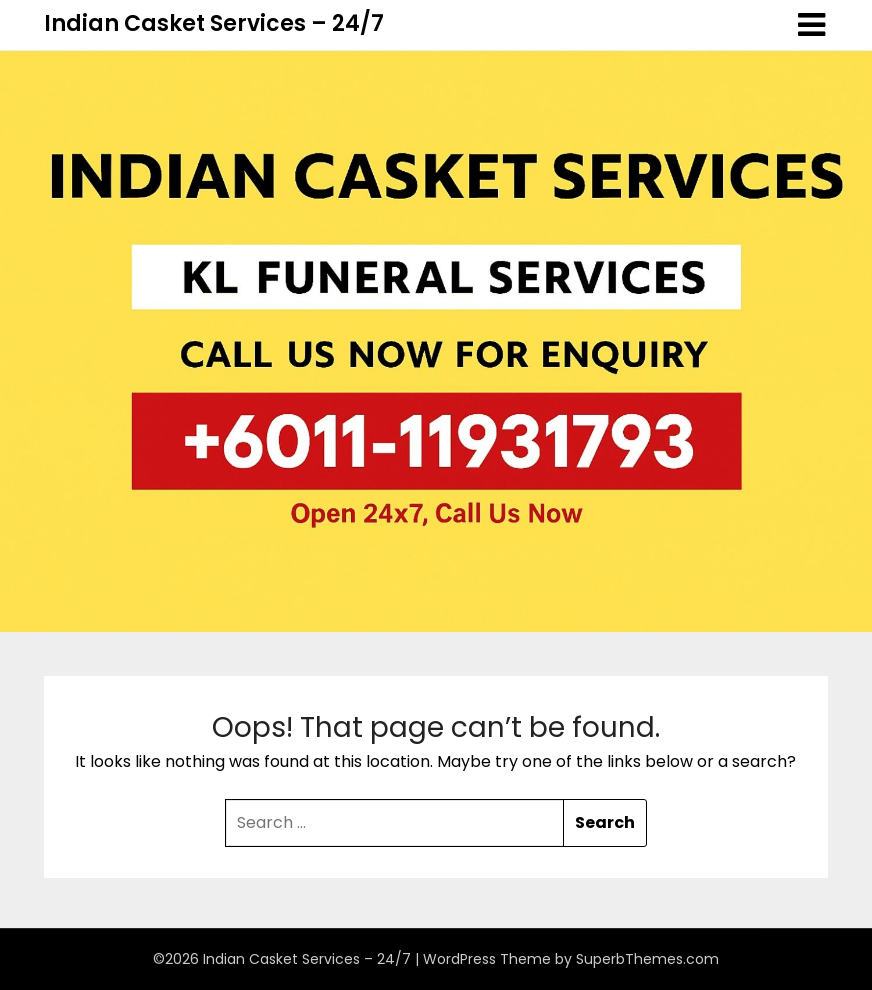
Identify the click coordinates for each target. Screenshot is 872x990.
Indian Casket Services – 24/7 (214, 23)
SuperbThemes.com (647, 959)
